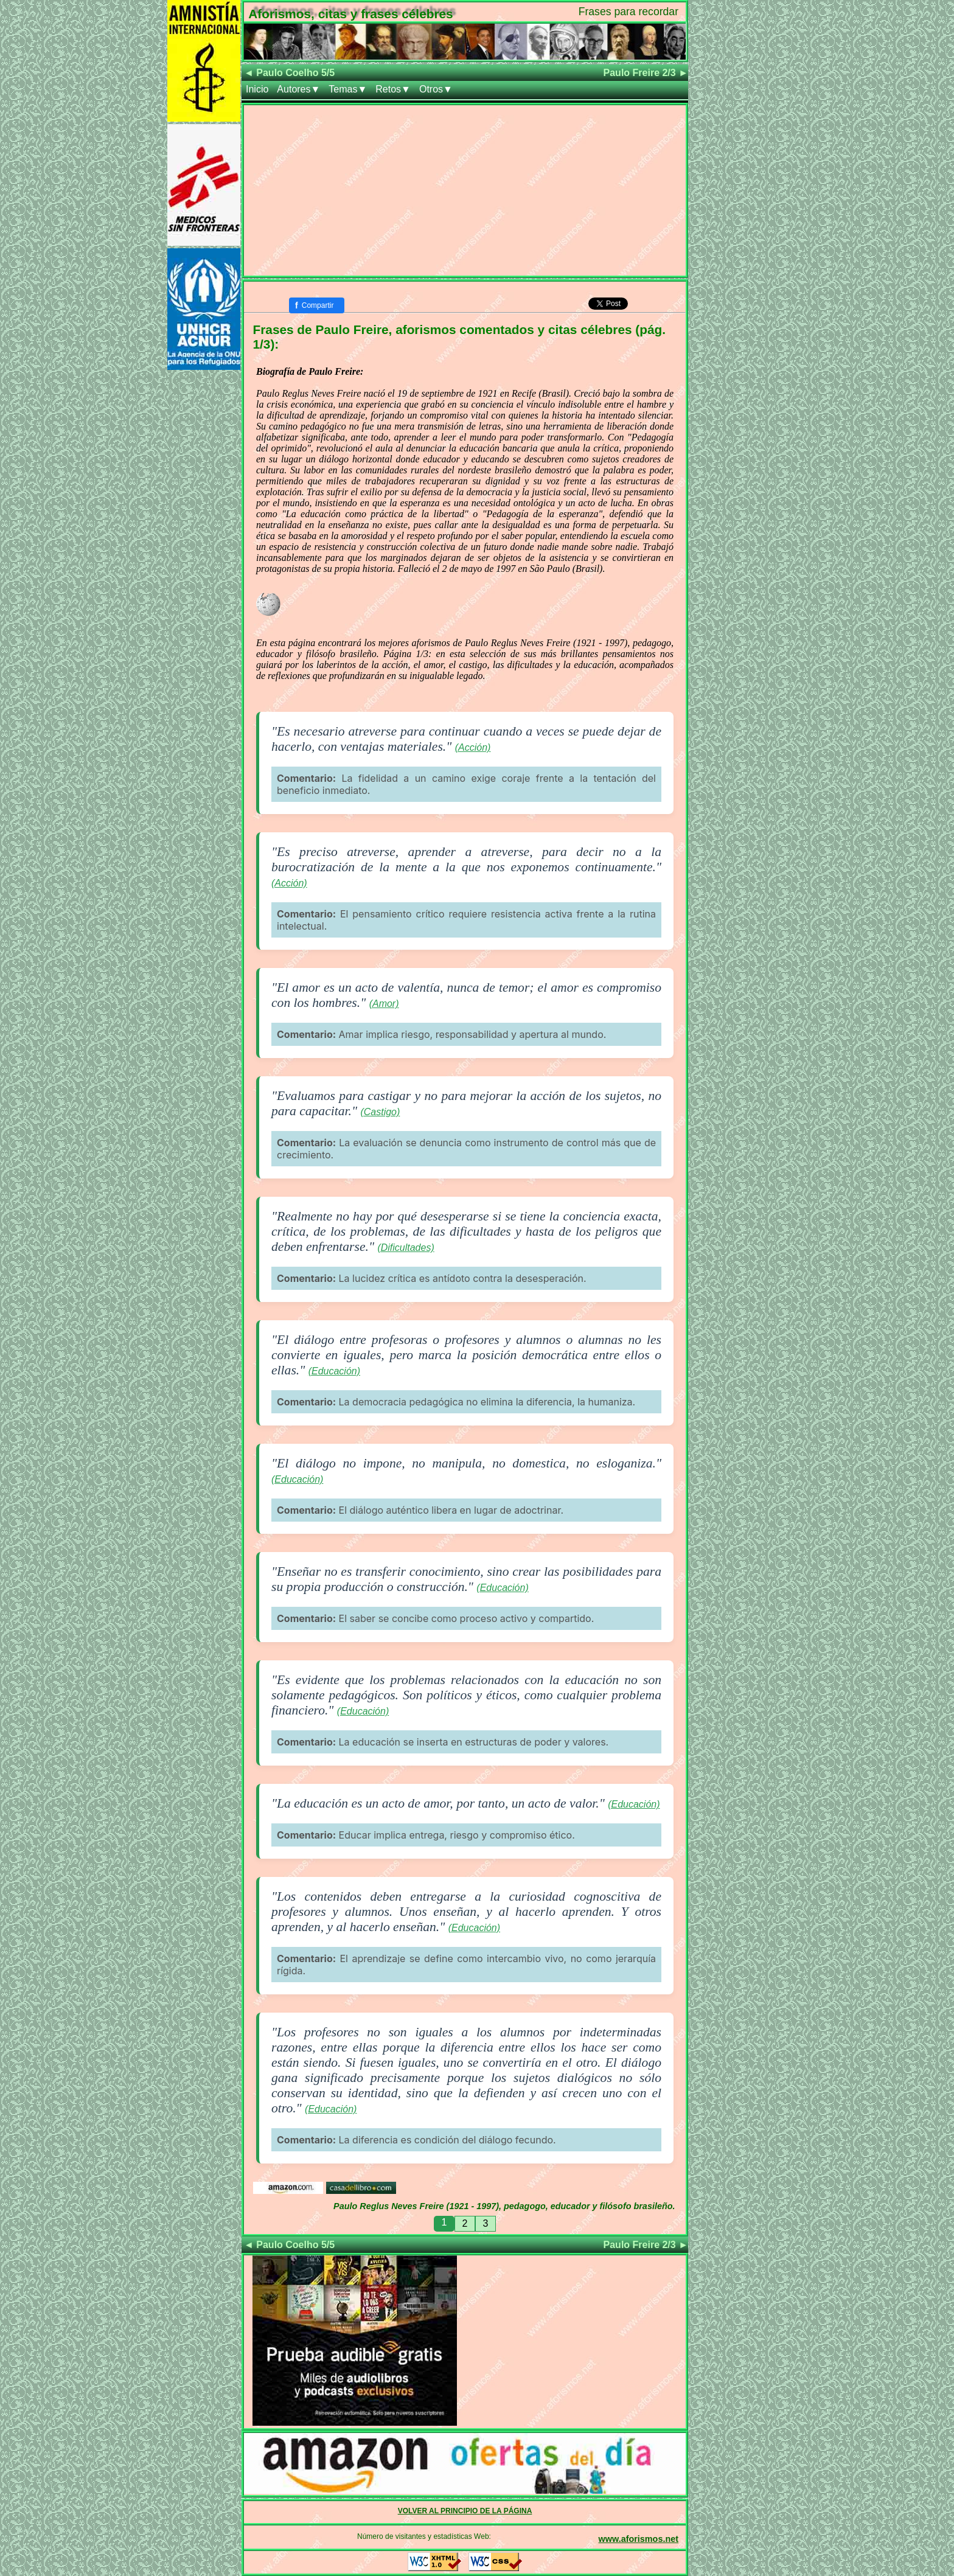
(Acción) (473, 747)
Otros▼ (436, 89)
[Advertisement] (465, 190)
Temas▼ (348, 89)
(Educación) (334, 1371)
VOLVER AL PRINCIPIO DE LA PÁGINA (465, 2511)
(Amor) (384, 1003)
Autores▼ (298, 89)
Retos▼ (393, 89)
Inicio (257, 89)
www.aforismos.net (638, 2539)
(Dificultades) (405, 1247)
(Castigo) (380, 1112)
